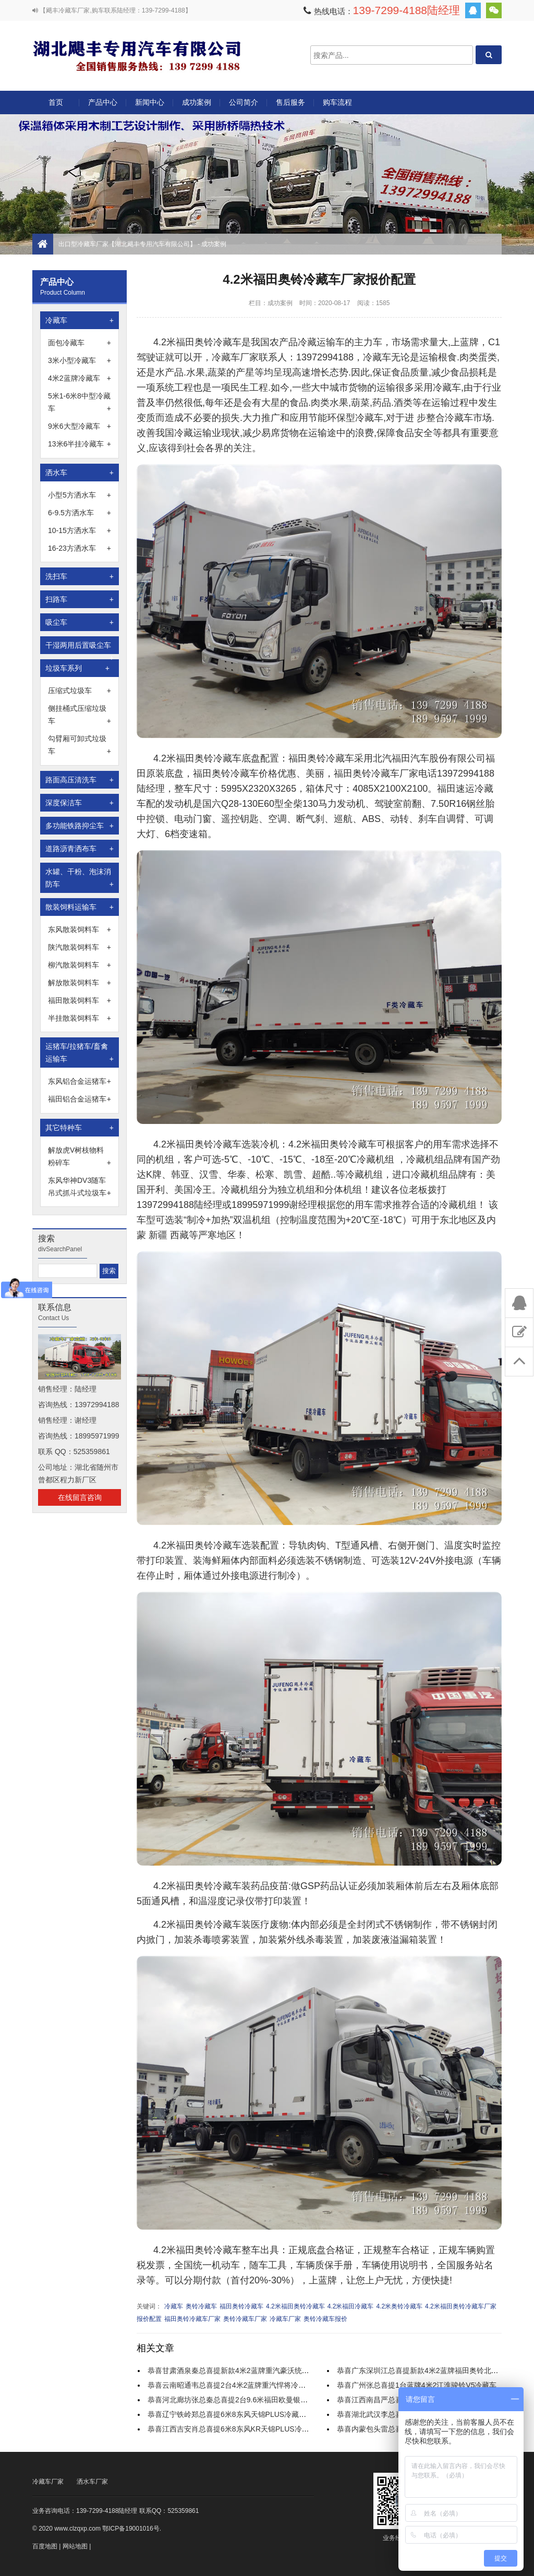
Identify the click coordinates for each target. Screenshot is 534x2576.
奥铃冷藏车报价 (325, 2319)
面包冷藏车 (79, 342)
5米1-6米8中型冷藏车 (79, 403)
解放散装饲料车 (79, 982)
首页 (55, 102)
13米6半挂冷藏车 (79, 444)
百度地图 (44, 2546)
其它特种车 (79, 1127)
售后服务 (290, 102)
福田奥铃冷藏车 (241, 2306)
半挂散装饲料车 (79, 1018)
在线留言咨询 (80, 1497)
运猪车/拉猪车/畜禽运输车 (79, 1053)
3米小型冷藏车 (79, 360)
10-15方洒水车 (79, 530)
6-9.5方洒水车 (79, 512)
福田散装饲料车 (79, 1000)
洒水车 (79, 472)
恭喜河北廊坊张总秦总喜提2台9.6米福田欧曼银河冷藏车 (239, 2400)
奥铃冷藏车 (201, 2306)
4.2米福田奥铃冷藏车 (295, 2306)
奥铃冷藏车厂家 (245, 2319)
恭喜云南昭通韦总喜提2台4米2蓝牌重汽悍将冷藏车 (230, 2385)
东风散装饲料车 (79, 929)
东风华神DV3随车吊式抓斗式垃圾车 (79, 1187)
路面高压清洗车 (79, 779)
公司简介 (243, 102)
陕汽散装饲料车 (79, 947)
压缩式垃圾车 (79, 690)
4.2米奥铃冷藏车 (399, 2306)
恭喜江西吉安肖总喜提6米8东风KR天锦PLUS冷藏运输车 (239, 2429)
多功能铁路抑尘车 (79, 825)
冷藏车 (79, 320)
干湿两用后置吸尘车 (79, 647)
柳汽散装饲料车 (79, 965)
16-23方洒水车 (79, 548)
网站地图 (75, 2546)
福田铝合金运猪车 (79, 1099)
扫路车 (79, 599)
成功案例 (196, 102)
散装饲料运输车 (79, 907)
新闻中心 (149, 102)
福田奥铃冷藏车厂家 (192, 2319)
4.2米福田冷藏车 (350, 2306)
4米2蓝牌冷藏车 (79, 378)
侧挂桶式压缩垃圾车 (79, 715)
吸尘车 (79, 622)
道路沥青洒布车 (79, 848)
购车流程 (337, 102)
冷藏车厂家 (285, 2319)
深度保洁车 (79, 802)
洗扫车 (79, 576)
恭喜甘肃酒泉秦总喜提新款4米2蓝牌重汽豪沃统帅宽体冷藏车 (247, 2370)
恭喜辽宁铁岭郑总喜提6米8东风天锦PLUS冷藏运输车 (234, 2414)
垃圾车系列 (77, 668)
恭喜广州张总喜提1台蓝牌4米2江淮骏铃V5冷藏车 (416, 2385)
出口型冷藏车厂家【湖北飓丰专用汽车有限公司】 (136, 55)
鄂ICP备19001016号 (130, 2528)
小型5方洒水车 (79, 495)
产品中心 (102, 106)
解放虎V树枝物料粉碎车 (79, 1157)
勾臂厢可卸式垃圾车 (79, 745)
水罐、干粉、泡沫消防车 (79, 878)
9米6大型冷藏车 (79, 426)
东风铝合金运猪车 (79, 1081)
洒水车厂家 (92, 2481)
